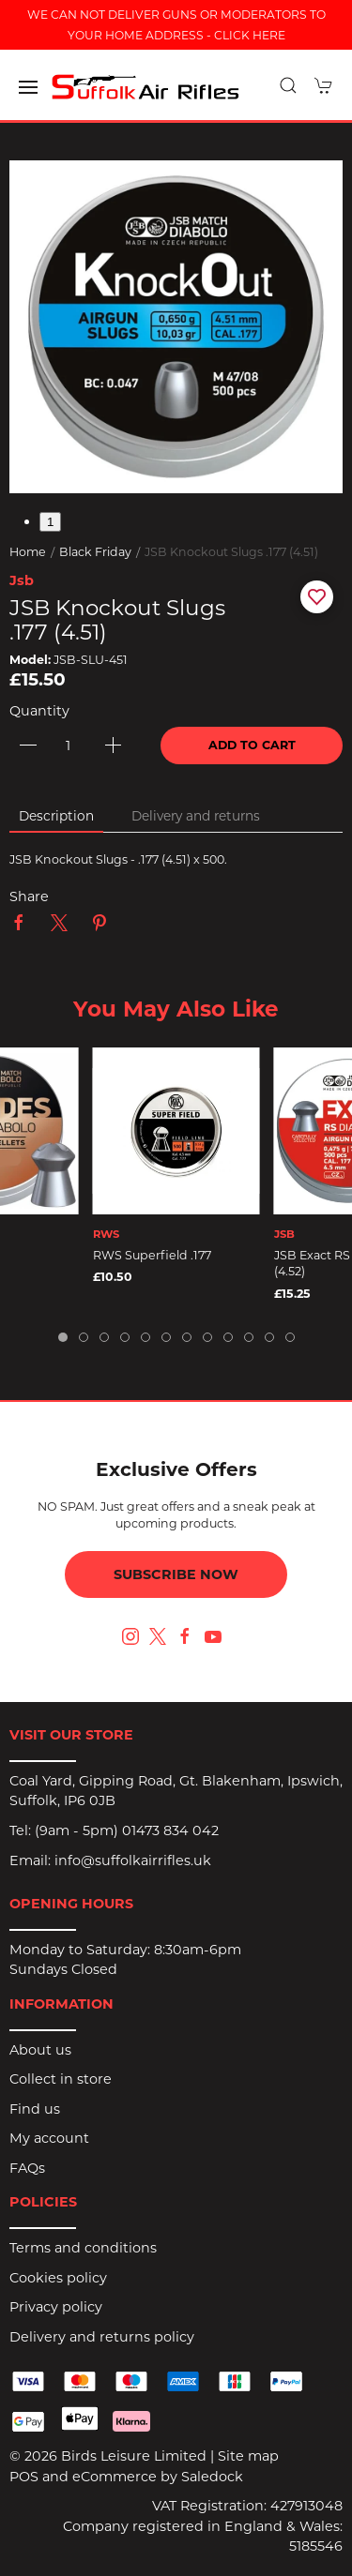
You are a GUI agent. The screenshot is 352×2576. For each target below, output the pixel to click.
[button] (28, 87)
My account (49, 2138)
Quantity (39, 710)
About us (40, 2049)
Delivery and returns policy (101, 2336)
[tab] (63, 1337)
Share (29, 896)
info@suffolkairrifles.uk (132, 1860)
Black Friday (95, 552)
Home (27, 552)
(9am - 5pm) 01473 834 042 (127, 1830)
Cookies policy (58, 2277)
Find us (34, 2109)
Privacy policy (55, 2306)
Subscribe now (176, 1574)
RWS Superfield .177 (152, 1255)
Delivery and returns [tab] (195, 815)
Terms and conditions (83, 2247)
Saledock (212, 2476)
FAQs (27, 2168)
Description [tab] (56, 815)
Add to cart (252, 745)
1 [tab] (50, 522)
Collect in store (60, 2079)
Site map (248, 2456)
